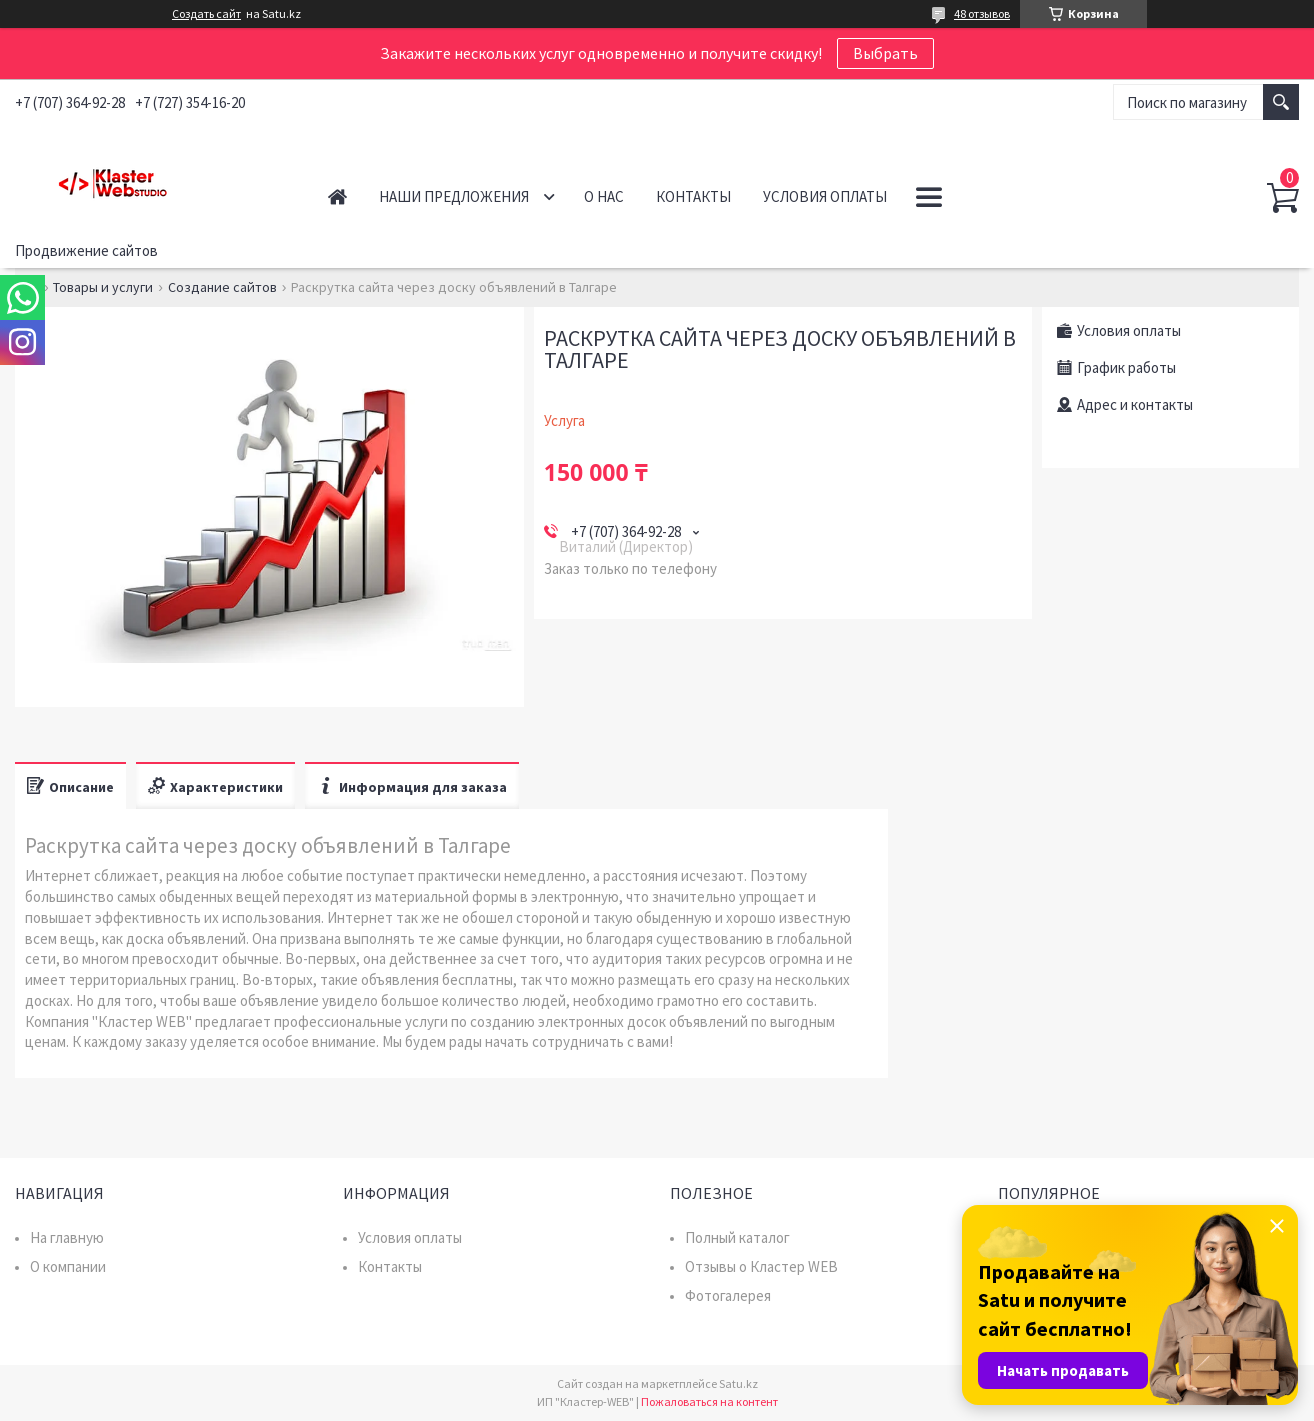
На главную (67, 1237)
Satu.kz (738, 1383)
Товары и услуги (103, 287)
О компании (68, 1266)
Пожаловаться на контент (709, 1401)
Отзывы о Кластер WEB (761, 1266)
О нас (604, 196)
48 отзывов (982, 13)
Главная (337, 196)
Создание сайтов (222, 287)
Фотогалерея (728, 1295)
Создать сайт (206, 14)
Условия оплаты (825, 196)
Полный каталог (737, 1237)
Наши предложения (454, 196)
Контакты (693, 196)
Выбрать (885, 53)
